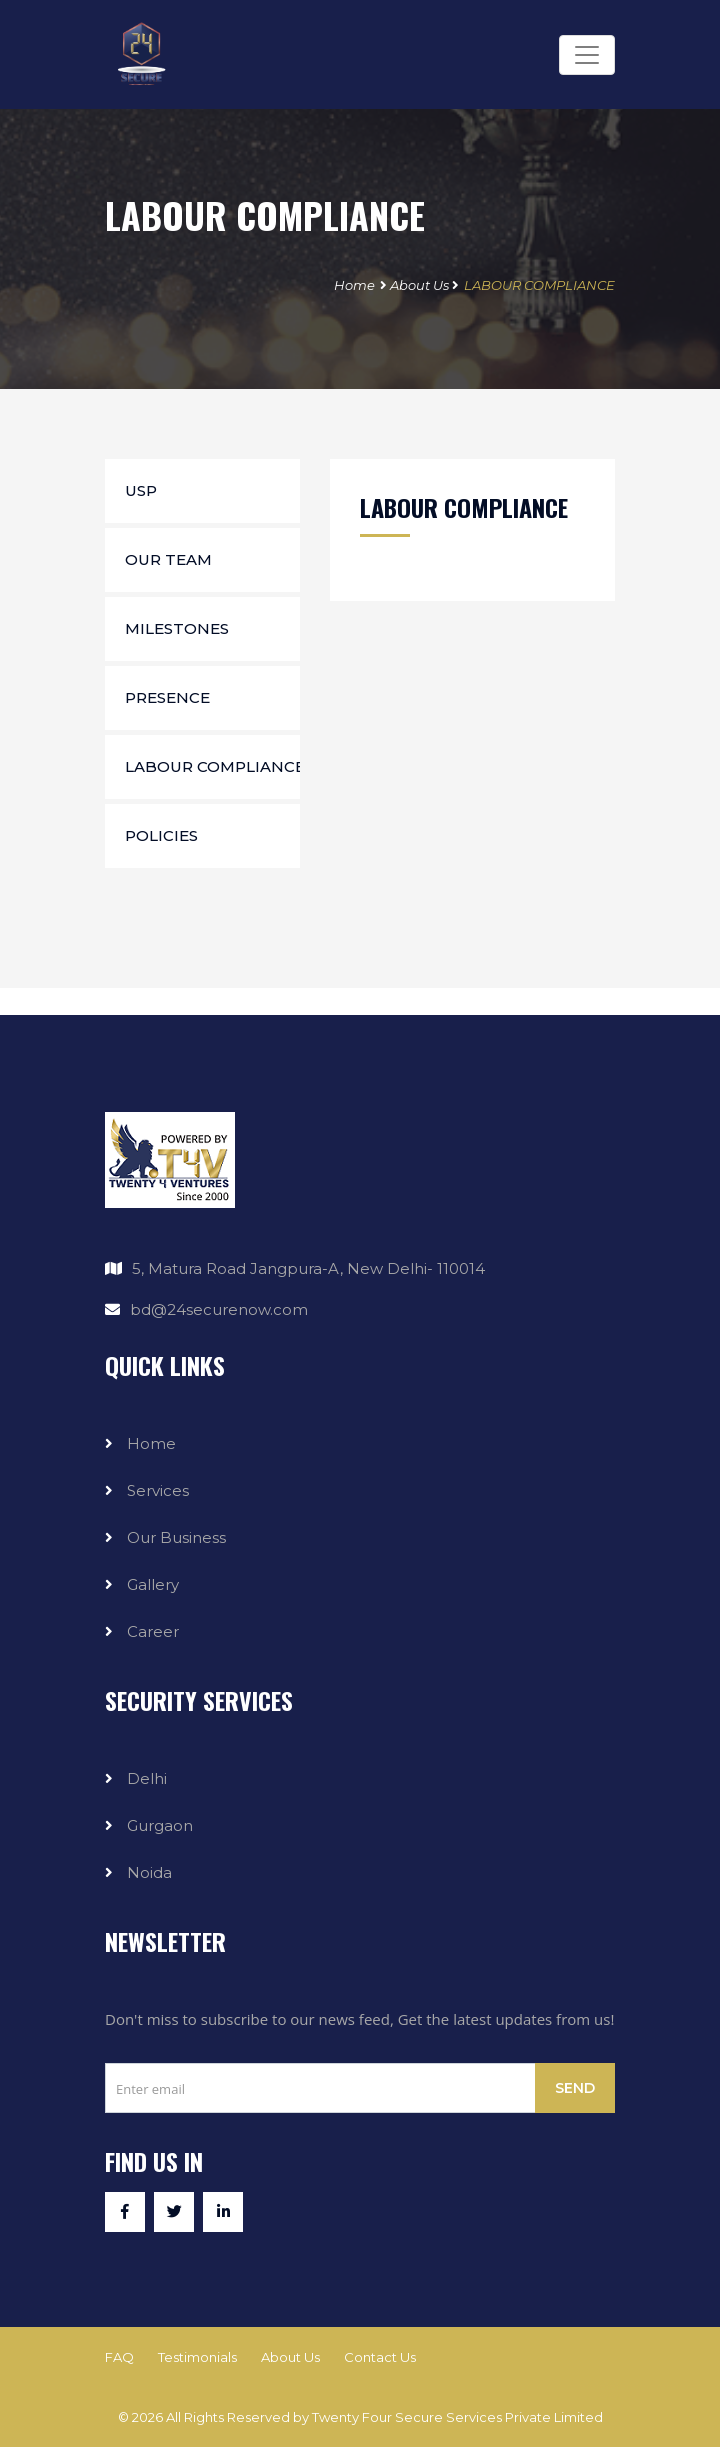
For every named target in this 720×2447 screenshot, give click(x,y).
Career (153, 1631)
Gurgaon (160, 1825)
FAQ (119, 2357)
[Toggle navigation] (587, 55)
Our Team (168, 559)
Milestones (177, 628)
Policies (161, 835)
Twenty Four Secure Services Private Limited (457, 2417)
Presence (167, 697)
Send (575, 2088)
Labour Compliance (212, 766)
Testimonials (197, 2357)
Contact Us (380, 2357)
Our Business (176, 1537)
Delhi (147, 1778)
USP (141, 490)
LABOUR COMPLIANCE (539, 285)
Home (354, 285)
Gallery (153, 1584)
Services (158, 1490)
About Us (419, 285)
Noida (149, 1872)
